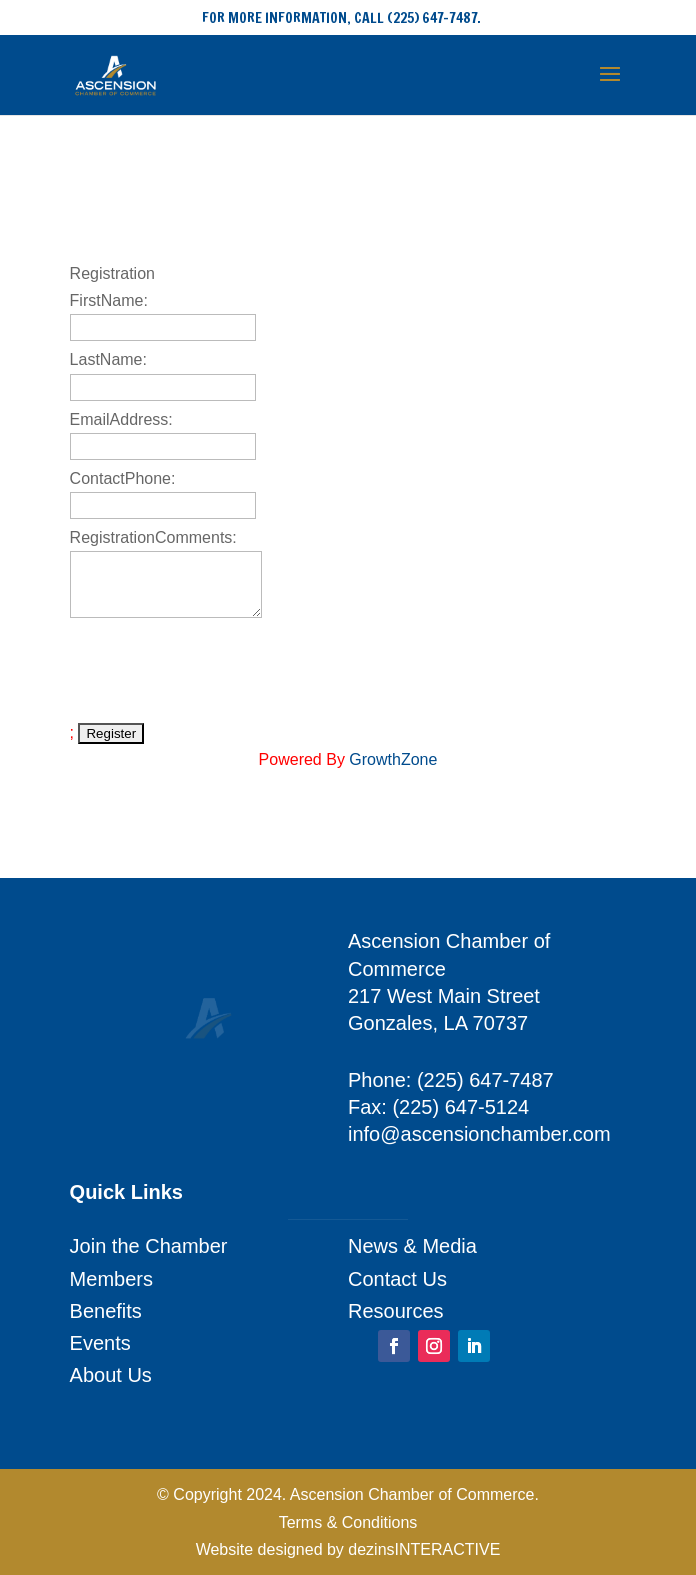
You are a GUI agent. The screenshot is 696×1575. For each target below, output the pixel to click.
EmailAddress (119, 419)
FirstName (107, 300)
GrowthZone (393, 759)
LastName (106, 359)
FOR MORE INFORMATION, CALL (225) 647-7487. (341, 18)
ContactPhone (120, 478)
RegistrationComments (151, 537)
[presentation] (222, 670)
